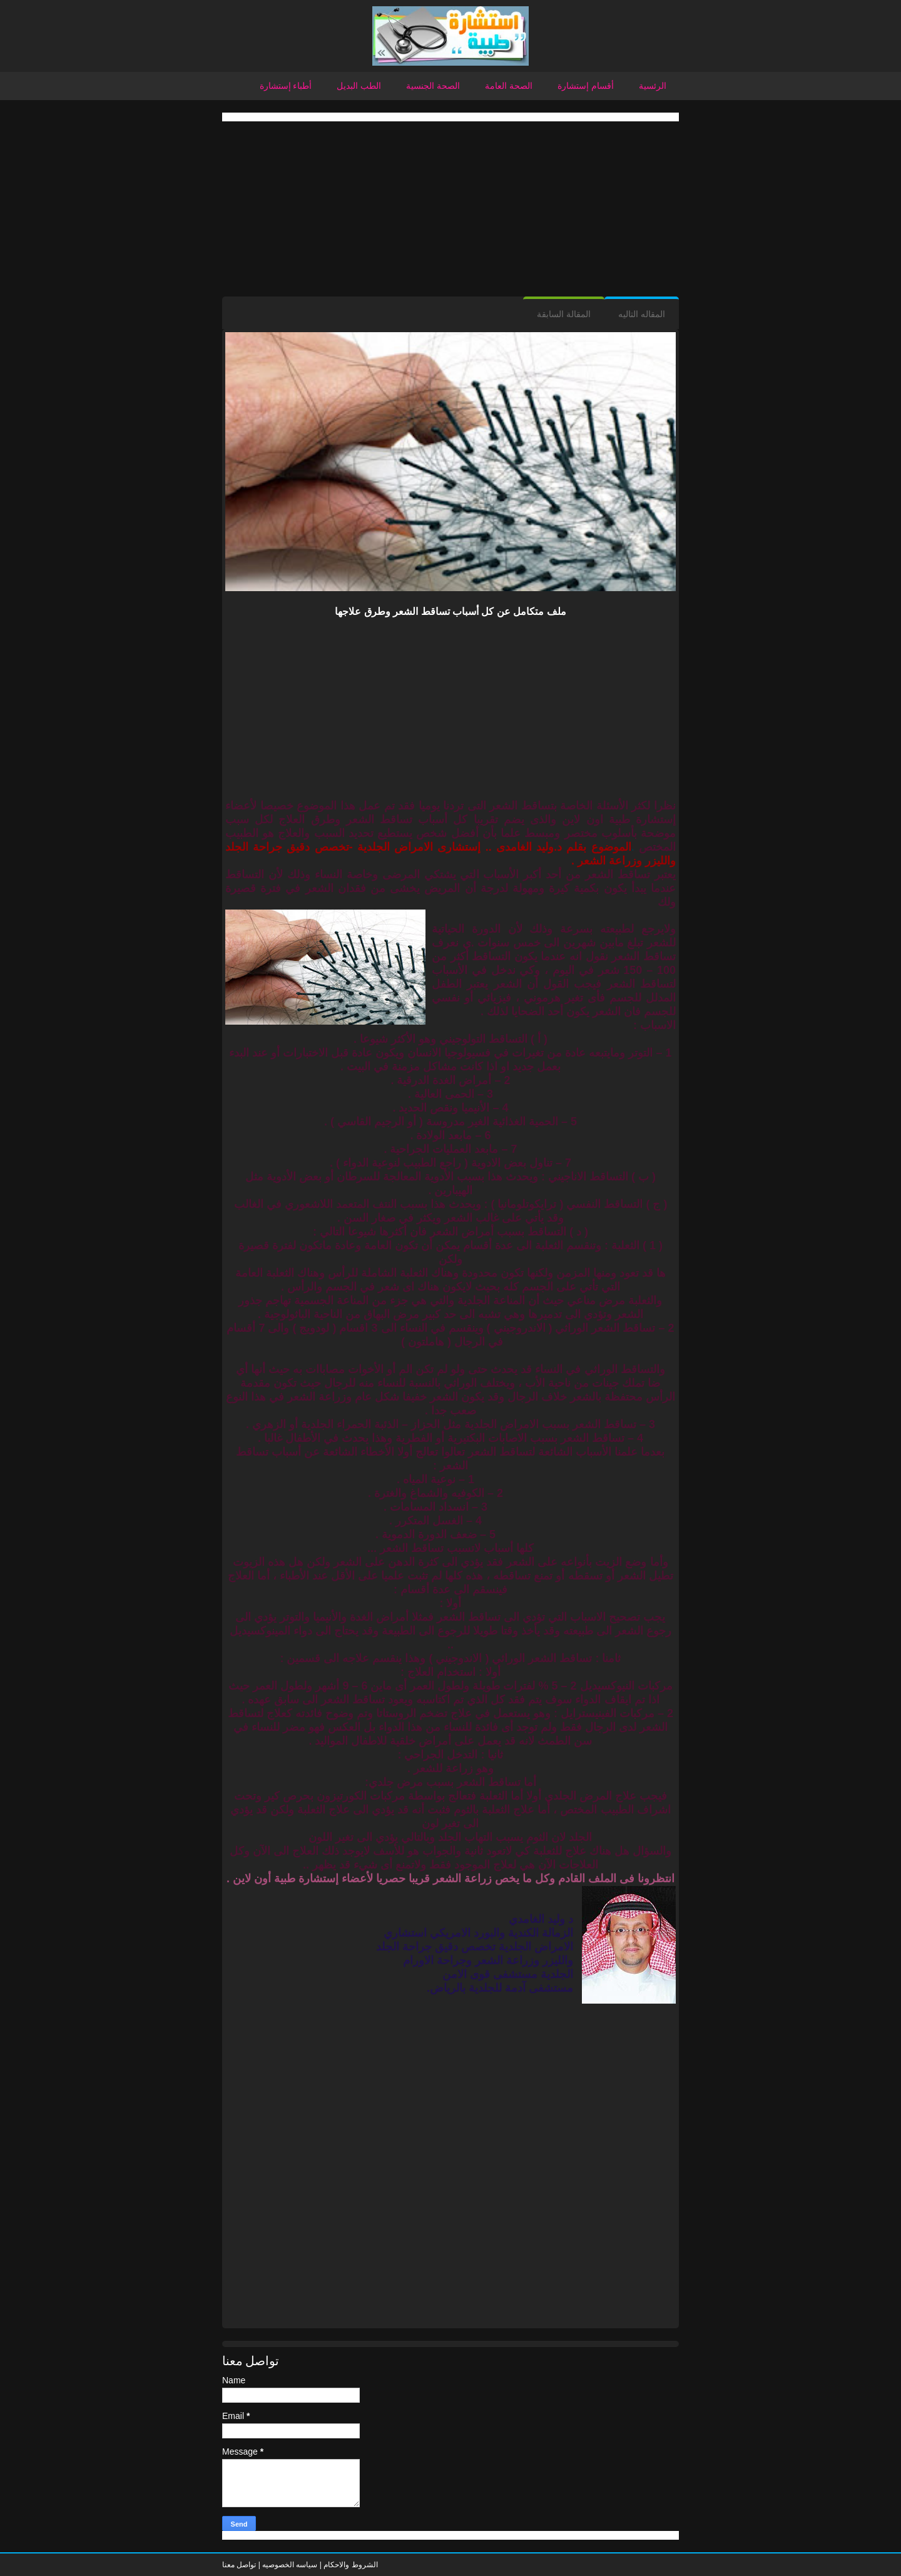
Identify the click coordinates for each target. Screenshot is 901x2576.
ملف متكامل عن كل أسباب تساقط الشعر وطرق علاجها (450, 611)
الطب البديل (359, 86)
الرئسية (652, 86)
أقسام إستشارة (585, 86)
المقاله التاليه (641, 314)
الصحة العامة (508, 86)
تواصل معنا (239, 2564)
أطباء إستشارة (286, 86)
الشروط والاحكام (350, 2564)
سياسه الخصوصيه (289, 2564)
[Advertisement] (450, 209)
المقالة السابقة (564, 314)
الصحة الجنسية (433, 86)
